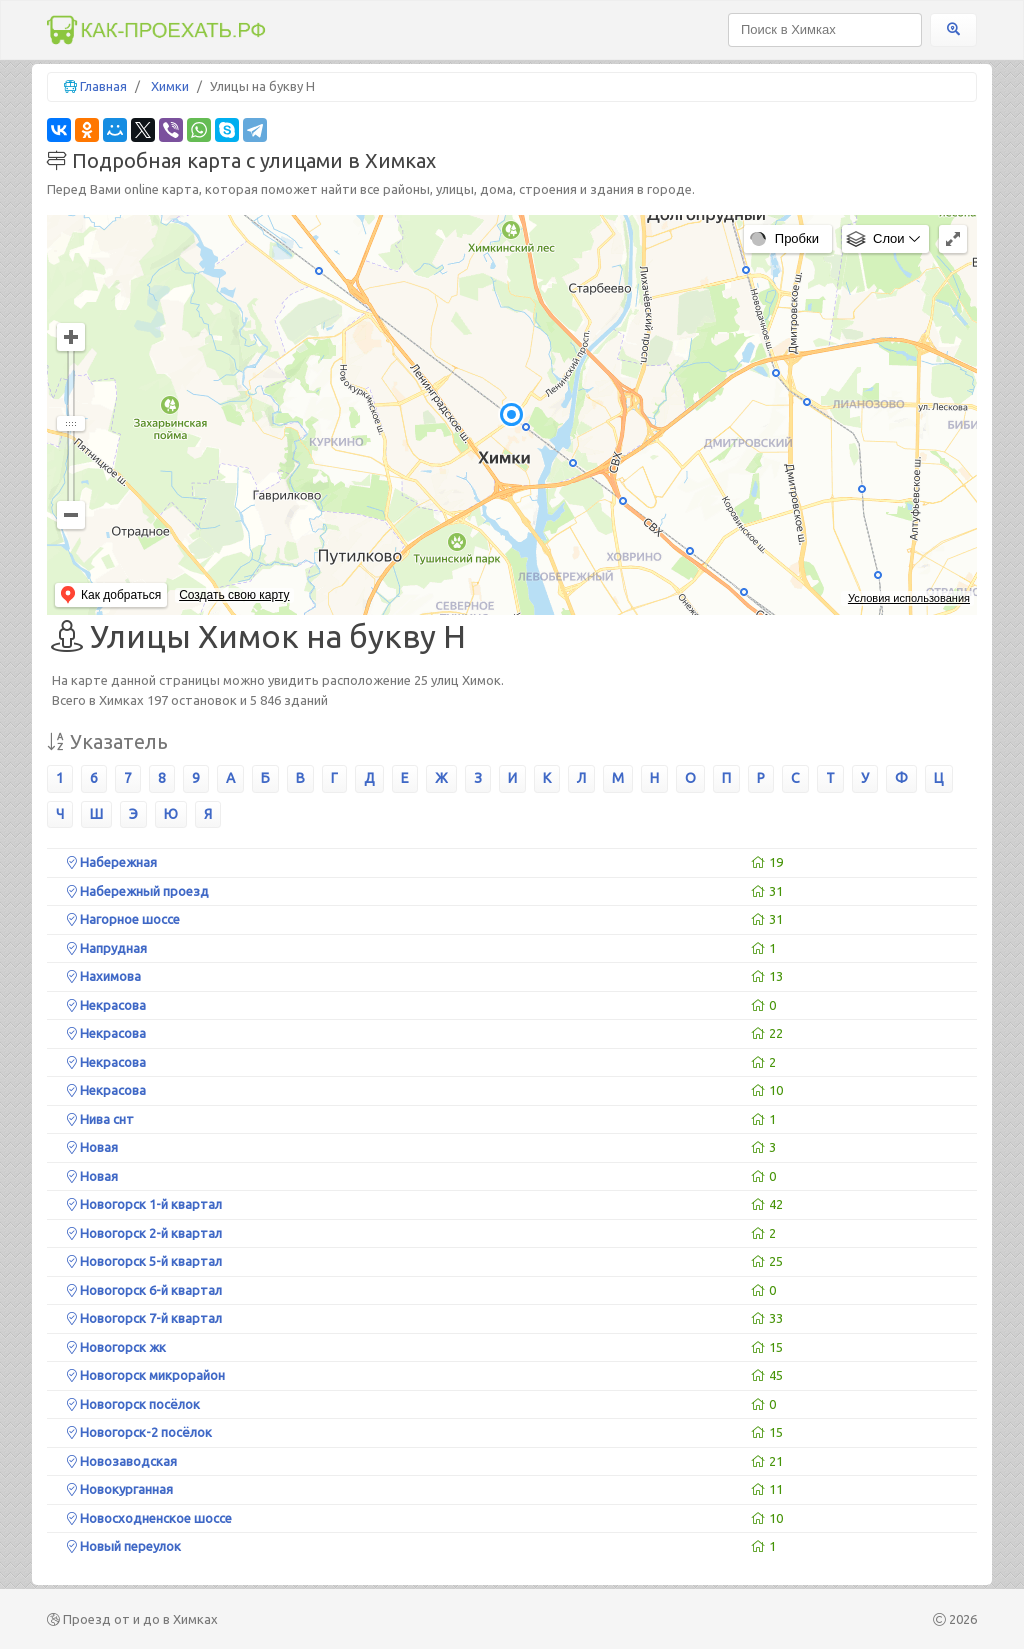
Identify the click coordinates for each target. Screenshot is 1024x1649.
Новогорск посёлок (133, 1404)
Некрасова (106, 1005)
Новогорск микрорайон (146, 1375)
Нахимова (104, 976)
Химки (170, 86)
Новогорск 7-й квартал (144, 1318)
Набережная (112, 862)
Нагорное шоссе (123, 919)
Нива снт (100, 1119)
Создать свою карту (234, 595)
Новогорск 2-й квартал (144, 1233)
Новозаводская (122, 1461)
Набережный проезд (138, 891)
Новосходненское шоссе (149, 1518)
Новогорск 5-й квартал (144, 1261)
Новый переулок (124, 1546)
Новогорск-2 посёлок (139, 1432)
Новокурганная (120, 1489)
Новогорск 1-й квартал (144, 1204)
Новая (92, 1147)
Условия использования (909, 598)
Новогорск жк (116, 1347)
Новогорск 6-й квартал (144, 1290)
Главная (103, 86)
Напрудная (107, 948)
